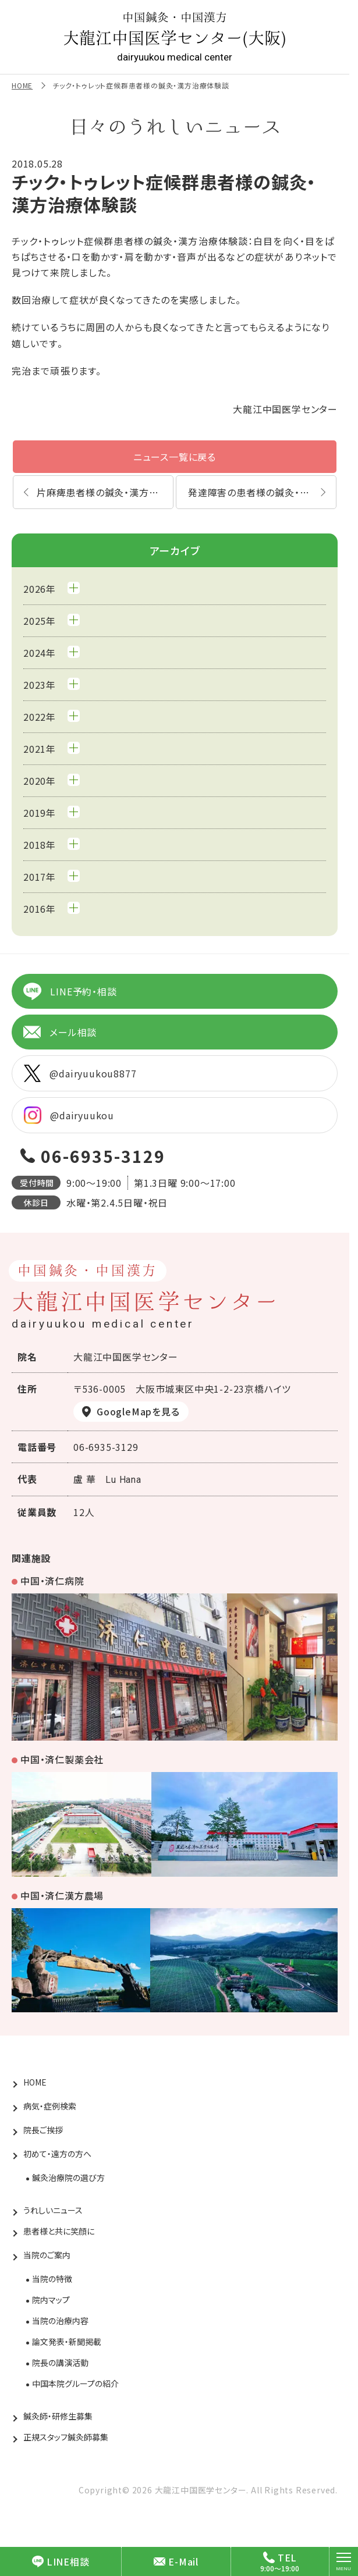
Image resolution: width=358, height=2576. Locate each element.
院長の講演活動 (60, 2362)
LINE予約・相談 (69, 991)
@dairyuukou (69, 1115)
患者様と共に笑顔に (58, 2231)
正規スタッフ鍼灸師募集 (65, 2437)
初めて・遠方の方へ (57, 2153)
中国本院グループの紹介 (75, 2383)
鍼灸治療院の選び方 (68, 2177)
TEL (280, 2557)
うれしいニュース (53, 2210)
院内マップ (51, 2299)
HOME (22, 85)
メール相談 (60, 1032)
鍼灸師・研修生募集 (58, 2416)
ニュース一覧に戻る (174, 457)
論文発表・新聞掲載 (66, 2341)
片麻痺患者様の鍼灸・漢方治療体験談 (105, 492)
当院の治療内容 (60, 2320)
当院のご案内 (46, 2255)
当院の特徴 (52, 2279)
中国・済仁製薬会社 (62, 1759)
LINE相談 (61, 2561)
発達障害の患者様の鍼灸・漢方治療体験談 (262, 492)
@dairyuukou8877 (80, 1073)
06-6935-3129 (103, 1156)
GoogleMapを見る (138, 1411)
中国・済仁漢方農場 (62, 1895)
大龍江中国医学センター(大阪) (174, 37)
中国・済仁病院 (52, 1581)
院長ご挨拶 (43, 2130)
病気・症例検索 (49, 2106)
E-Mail (176, 2561)
